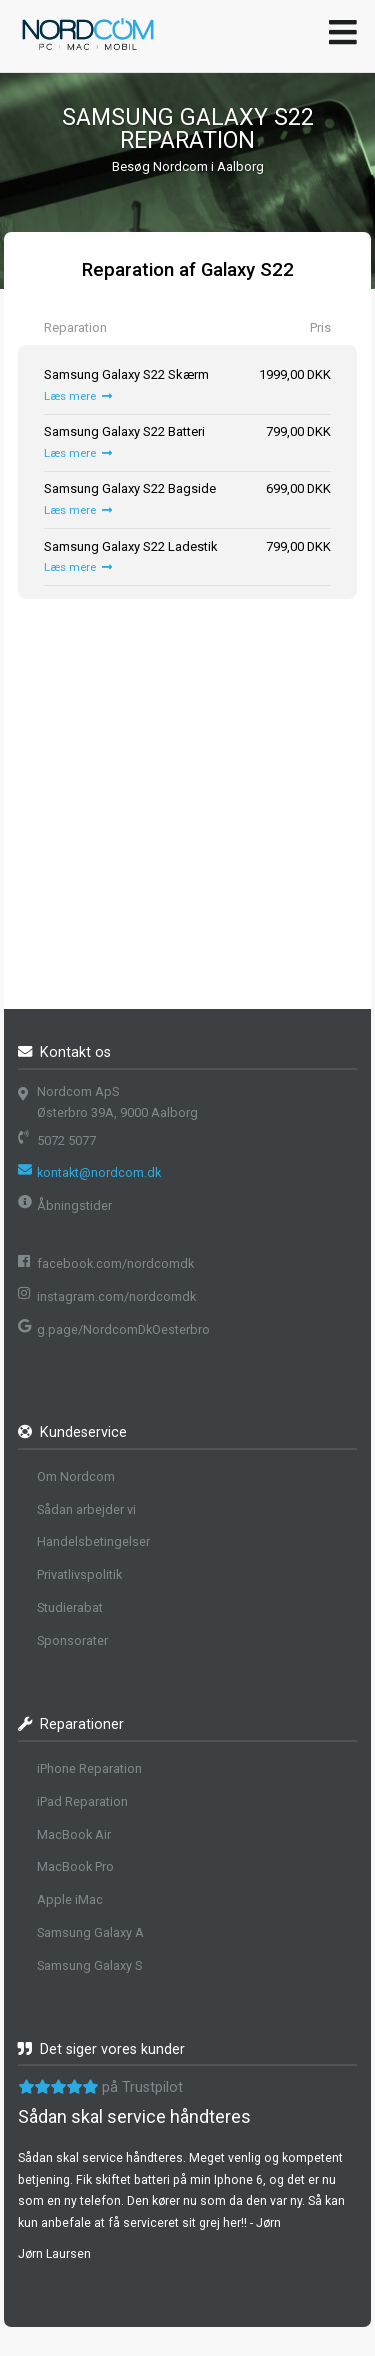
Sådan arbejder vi (86, 1509)
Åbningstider (74, 1205)
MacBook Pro (75, 1866)
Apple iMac (70, 1899)
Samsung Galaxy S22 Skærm (126, 374)
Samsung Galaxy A (90, 1932)
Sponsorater (72, 1640)
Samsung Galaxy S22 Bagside (130, 488)
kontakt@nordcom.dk (99, 1172)
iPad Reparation (82, 1801)
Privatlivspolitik (79, 1574)
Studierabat (70, 1607)
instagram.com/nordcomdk (116, 1296)
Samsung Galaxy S (89, 1965)
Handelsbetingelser (93, 1541)
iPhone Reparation (89, 1768)
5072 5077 (66, 1140)
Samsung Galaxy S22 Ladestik (131, 546)
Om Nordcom (76, 1476)
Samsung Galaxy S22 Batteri (124, 431)
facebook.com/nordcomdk (115, 1263)
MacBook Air (74, 1834)
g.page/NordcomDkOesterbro (123, 1329)
